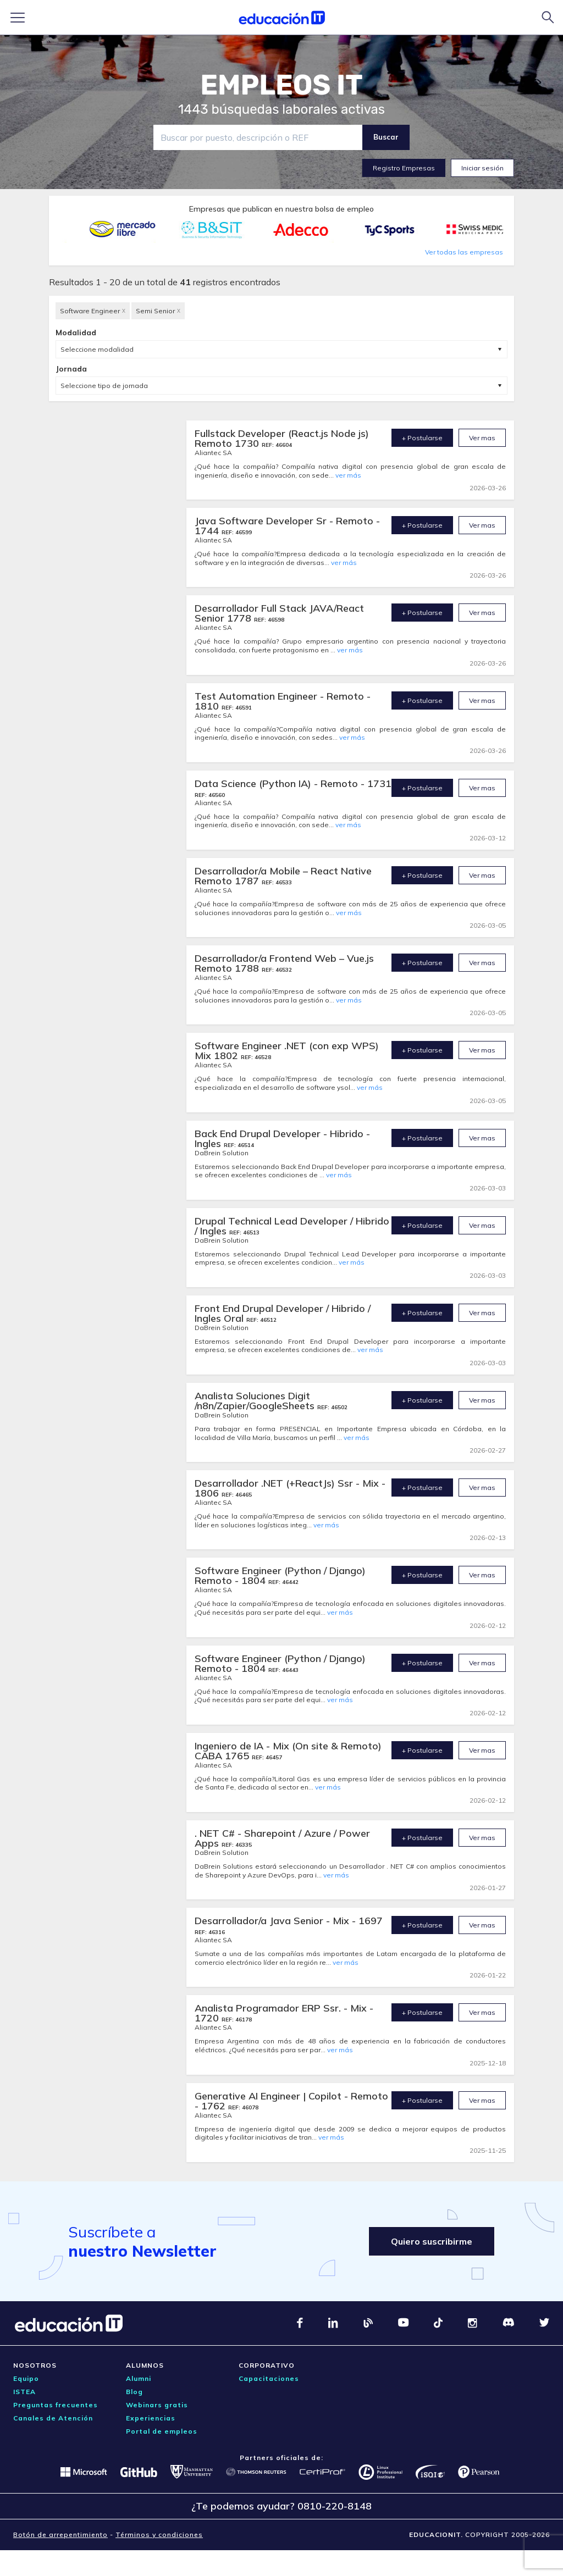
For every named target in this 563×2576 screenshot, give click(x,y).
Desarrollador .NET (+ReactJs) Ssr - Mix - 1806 (290, 1488)
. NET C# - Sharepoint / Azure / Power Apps (282, 1838)
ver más (348, 475)
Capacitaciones (269, 2378)
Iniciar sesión (482, 168)
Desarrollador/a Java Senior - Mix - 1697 (289, 1920)
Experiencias (150, 2418)
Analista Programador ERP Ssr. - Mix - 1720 (284, 2013)
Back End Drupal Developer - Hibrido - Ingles (282, 1138)
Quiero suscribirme (431, 2241)
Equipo (26, 2378)
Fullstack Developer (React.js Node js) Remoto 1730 (282, 438)
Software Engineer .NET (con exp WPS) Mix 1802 (287, 1050)
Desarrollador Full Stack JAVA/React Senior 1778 (279, 613)
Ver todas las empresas (464, 252)
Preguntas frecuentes (55, 2405)
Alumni (138, 2378)
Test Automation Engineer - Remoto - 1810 (283, 701)
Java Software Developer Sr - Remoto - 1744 (287, 525)
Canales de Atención (53, 2418)
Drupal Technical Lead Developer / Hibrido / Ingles (292, 1226)
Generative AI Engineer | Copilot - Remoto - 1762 (291, 2101)
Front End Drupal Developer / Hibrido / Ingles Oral (283, 1313)
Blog (134, 2391)
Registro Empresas (404, 168)
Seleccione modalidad (97, 349)
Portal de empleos (161, 2431)
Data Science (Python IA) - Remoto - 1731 (293, 783)
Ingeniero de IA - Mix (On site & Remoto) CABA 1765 (288, 1751)
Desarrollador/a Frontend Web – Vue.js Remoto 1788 (284, 963)
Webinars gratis (157, 2405)
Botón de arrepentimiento (60, 2534)
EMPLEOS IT (281, 85)
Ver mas (482, 438)
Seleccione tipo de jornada (104, 385)
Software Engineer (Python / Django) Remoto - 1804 (280, 1575)
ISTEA (24, 2391)
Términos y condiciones (159, 2534)
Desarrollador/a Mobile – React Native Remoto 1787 (283, 876)
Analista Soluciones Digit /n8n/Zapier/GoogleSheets (256, 1400)
